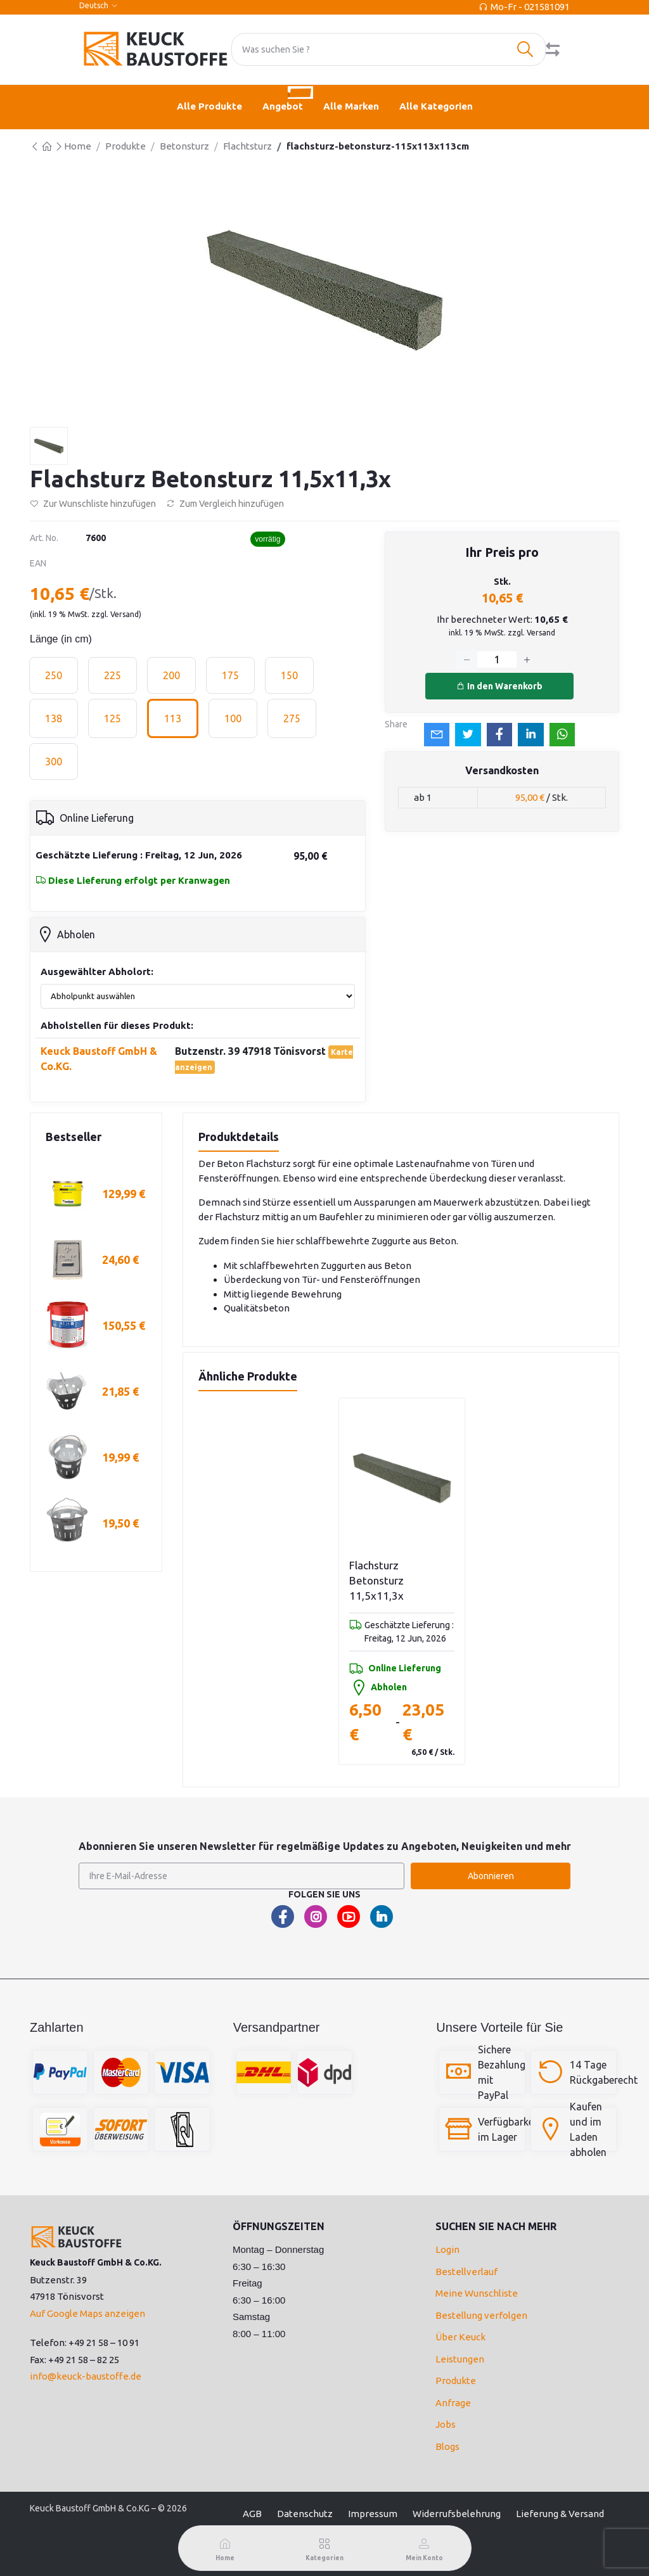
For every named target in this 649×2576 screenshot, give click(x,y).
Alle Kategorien (436, 106)
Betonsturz (184, 146)
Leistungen (459, 2359)
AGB (252, 2513)
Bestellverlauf (466, 2271)
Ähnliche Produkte (247, 1376)
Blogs (447, 2446)
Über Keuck (460, 2336)
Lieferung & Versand (560, 2513)
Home (77, 146)
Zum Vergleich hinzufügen (225, 504)
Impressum (372, 2513)
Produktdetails (238, 1136)
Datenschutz (305, 2513)
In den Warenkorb (499, 686)
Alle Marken (351, 106)
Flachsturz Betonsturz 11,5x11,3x (376, 1580)
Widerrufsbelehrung (457, 2513)
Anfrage (453, 2402)
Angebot (287, 98)
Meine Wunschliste (476, 2293)
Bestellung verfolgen (481, 2315)
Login (447, 2249)
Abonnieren (491, 1876)
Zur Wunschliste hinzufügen (93, 504)
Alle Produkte (209, 106)
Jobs (445, 2424)
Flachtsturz (247, 146)
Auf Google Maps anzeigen (87, 2313)
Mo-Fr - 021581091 (530, 6)
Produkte (125, 146)
